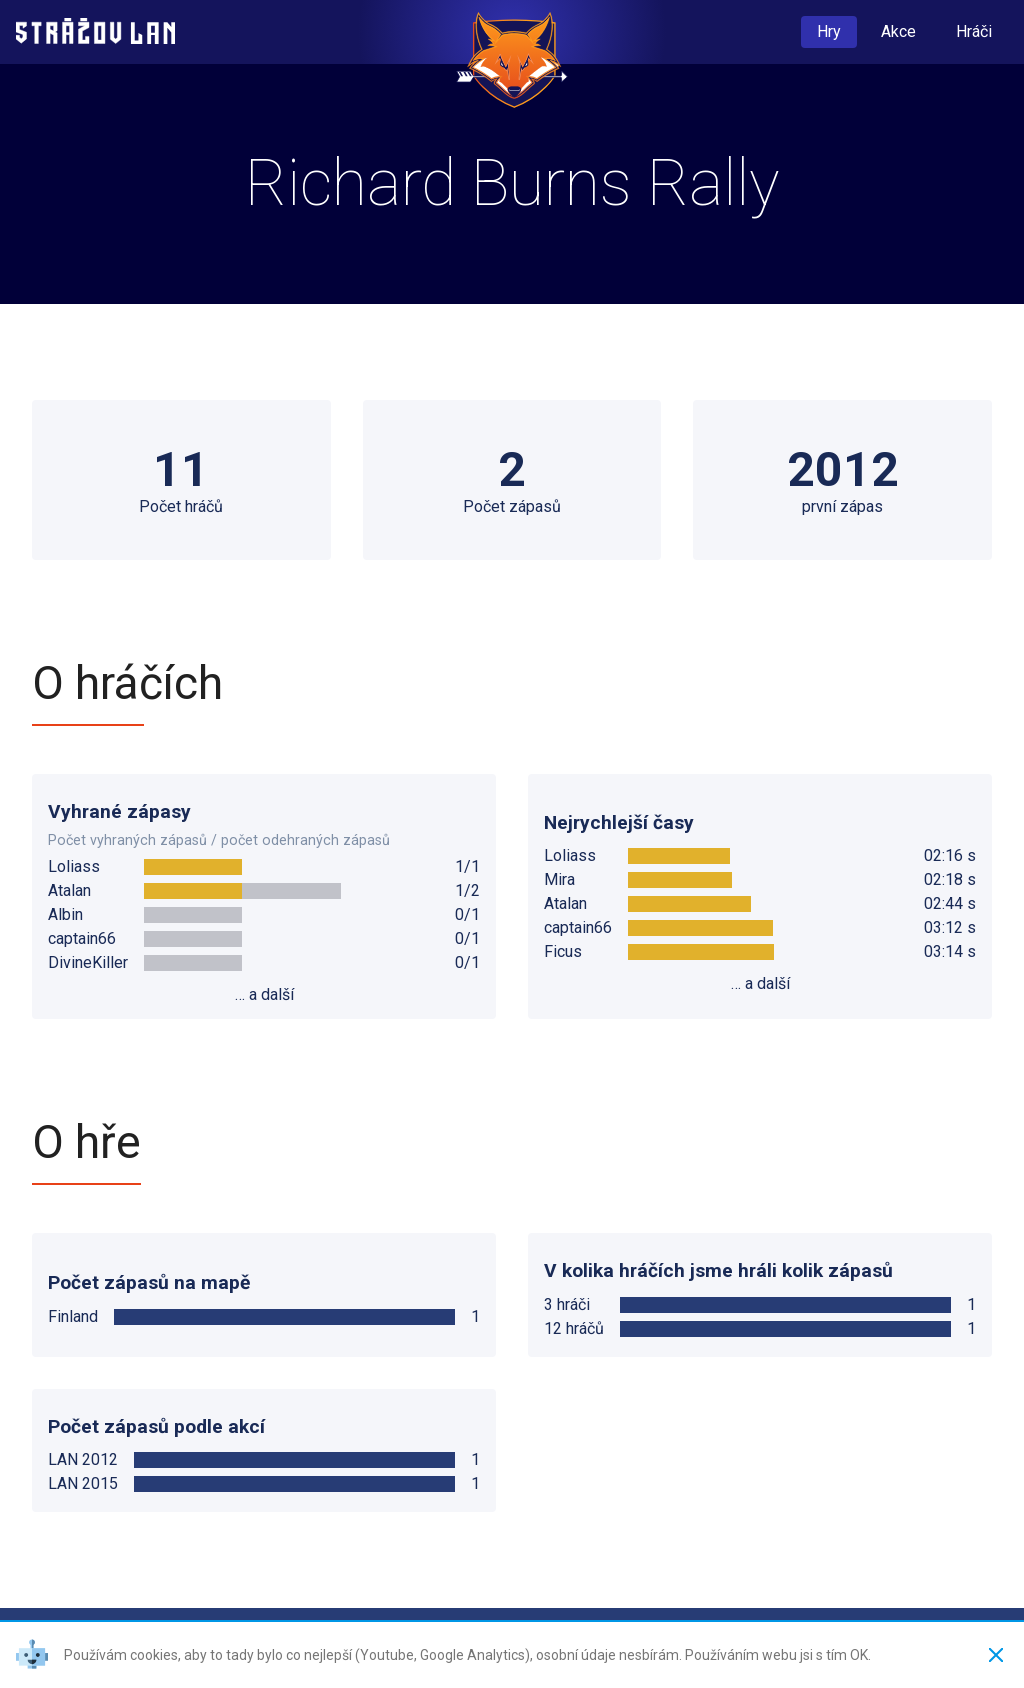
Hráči (974, 31)
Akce (898, 31)
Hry (829, 31)
